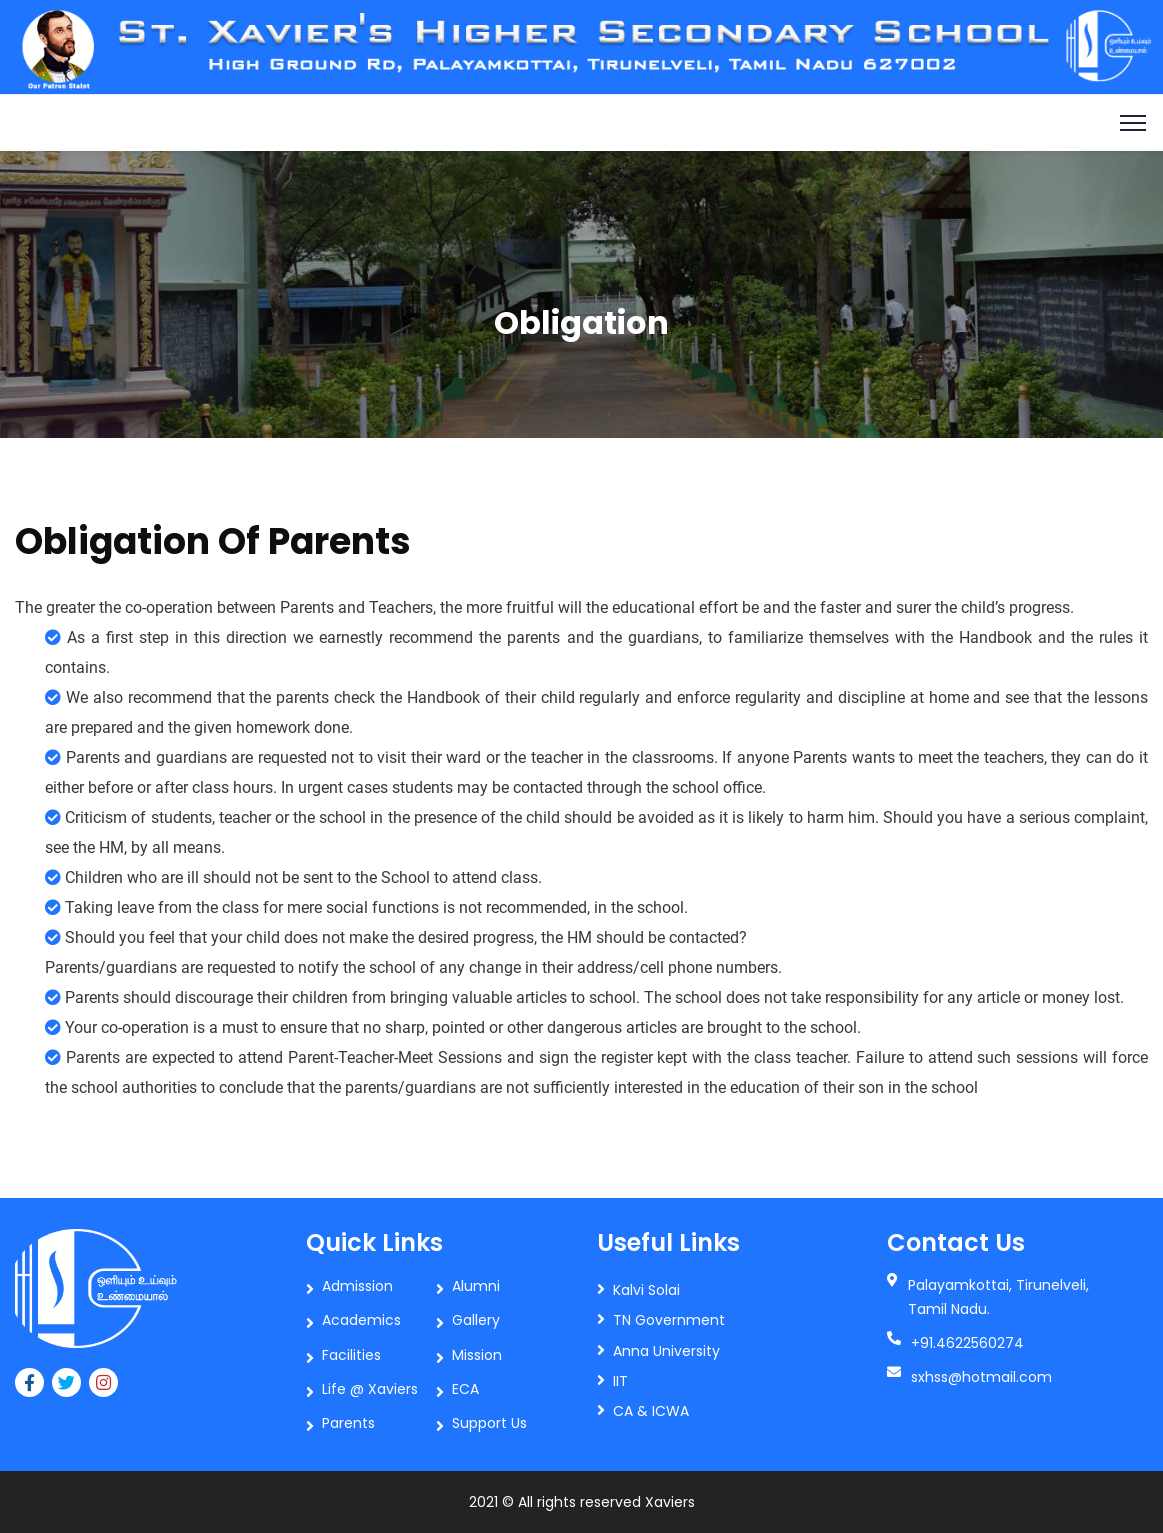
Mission (477, 1355)
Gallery (476, 1320)
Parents (348, 1423)
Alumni (476, 1286)
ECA (465, 1389)
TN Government (669, 1320)
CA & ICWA (651, 1411)
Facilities (351, 1355)
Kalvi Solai (646, 1290)
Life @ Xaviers (370, 1389)
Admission (357, 1286)
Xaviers (670, 1502)
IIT (620, 1381)
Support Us (489, 1423)
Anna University (666, 1351)
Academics (361, 1320)
